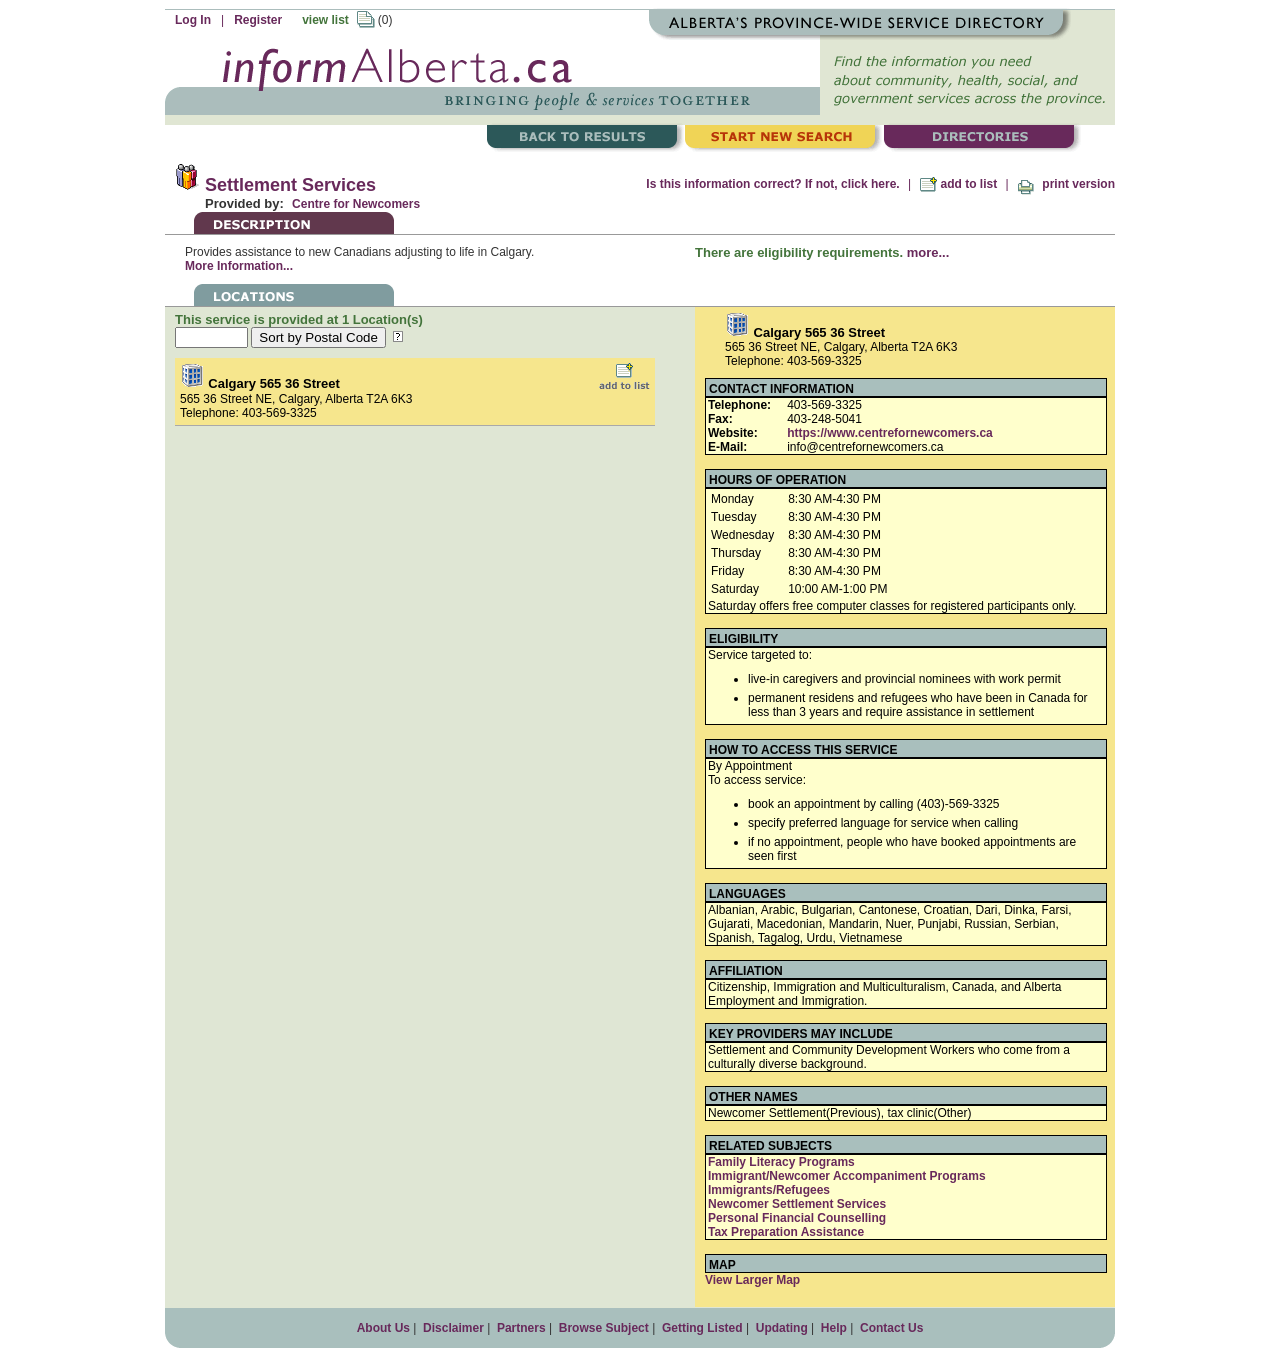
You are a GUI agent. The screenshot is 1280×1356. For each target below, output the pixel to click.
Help (834, 1328)
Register (258, 20)
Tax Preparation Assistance (786, 1232)
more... (928, 252)
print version (1066, 184)
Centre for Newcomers (356, 204)
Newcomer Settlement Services (797, 1204)
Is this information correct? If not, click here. (772, 184)
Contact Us (891, 1328)
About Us (383, 1328)
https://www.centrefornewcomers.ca (890, 433)
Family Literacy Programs (781, 1162)
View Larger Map (752, 1280)
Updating (782, 1328)
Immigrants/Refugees (769, 1190)
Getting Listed (702, 1328)
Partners (521, 1328)
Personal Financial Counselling (797, 1218)
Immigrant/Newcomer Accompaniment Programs (847, 1176)
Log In (193, 20)
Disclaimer (453, 1328)
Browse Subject (604, 1328)
